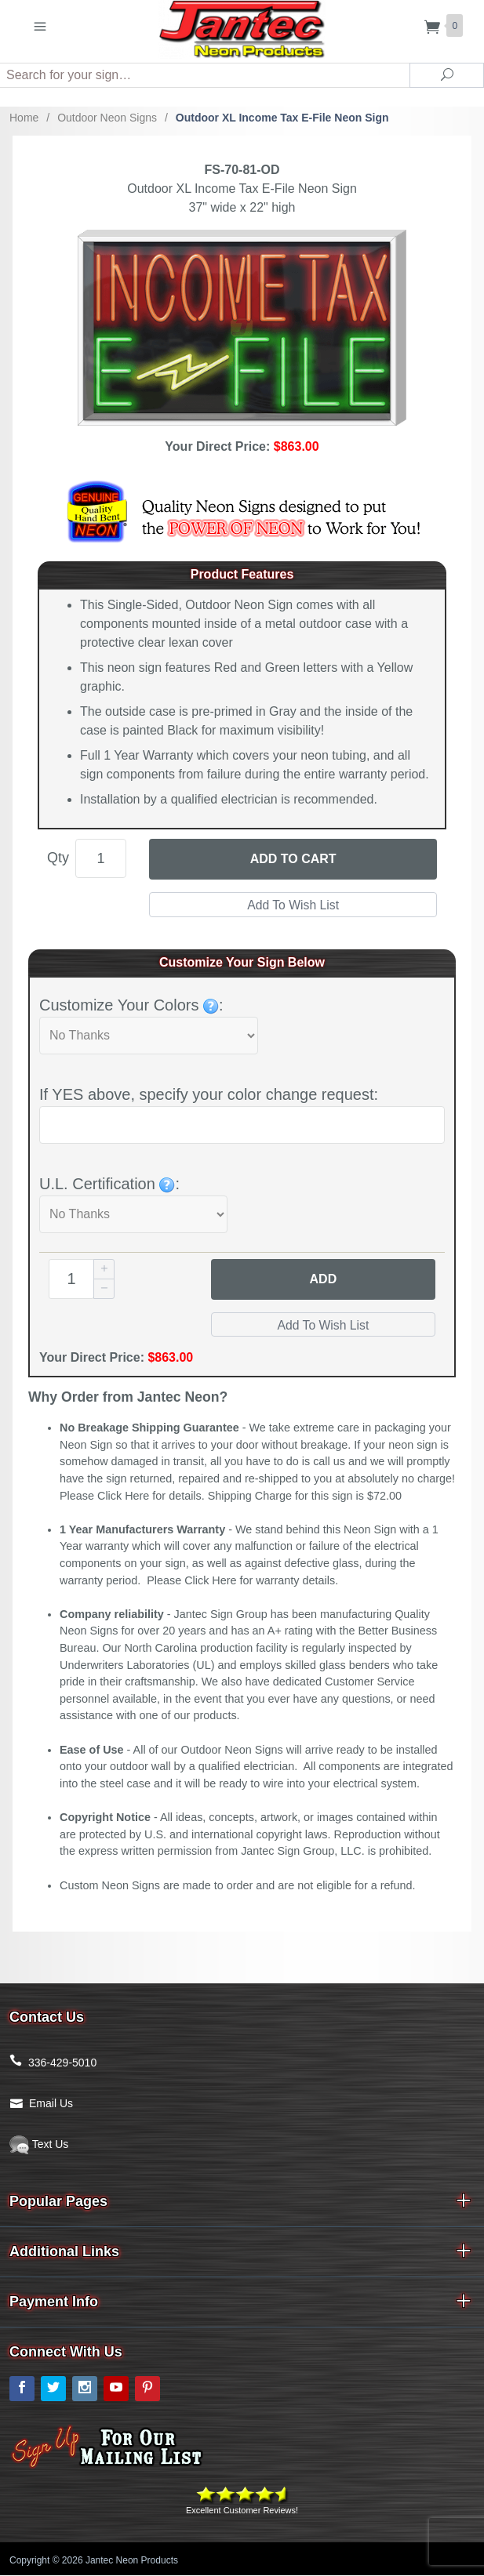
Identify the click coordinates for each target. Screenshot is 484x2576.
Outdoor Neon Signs (107, 117)
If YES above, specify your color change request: (208, 1094)
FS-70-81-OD (241, 169)
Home (23, 117)
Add (323, 1279)
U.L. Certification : (109, 1183)
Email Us (51, 2104)
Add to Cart (293, 858)
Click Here (123, 1496)
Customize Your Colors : (131, 1005)
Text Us (38, 2145)
